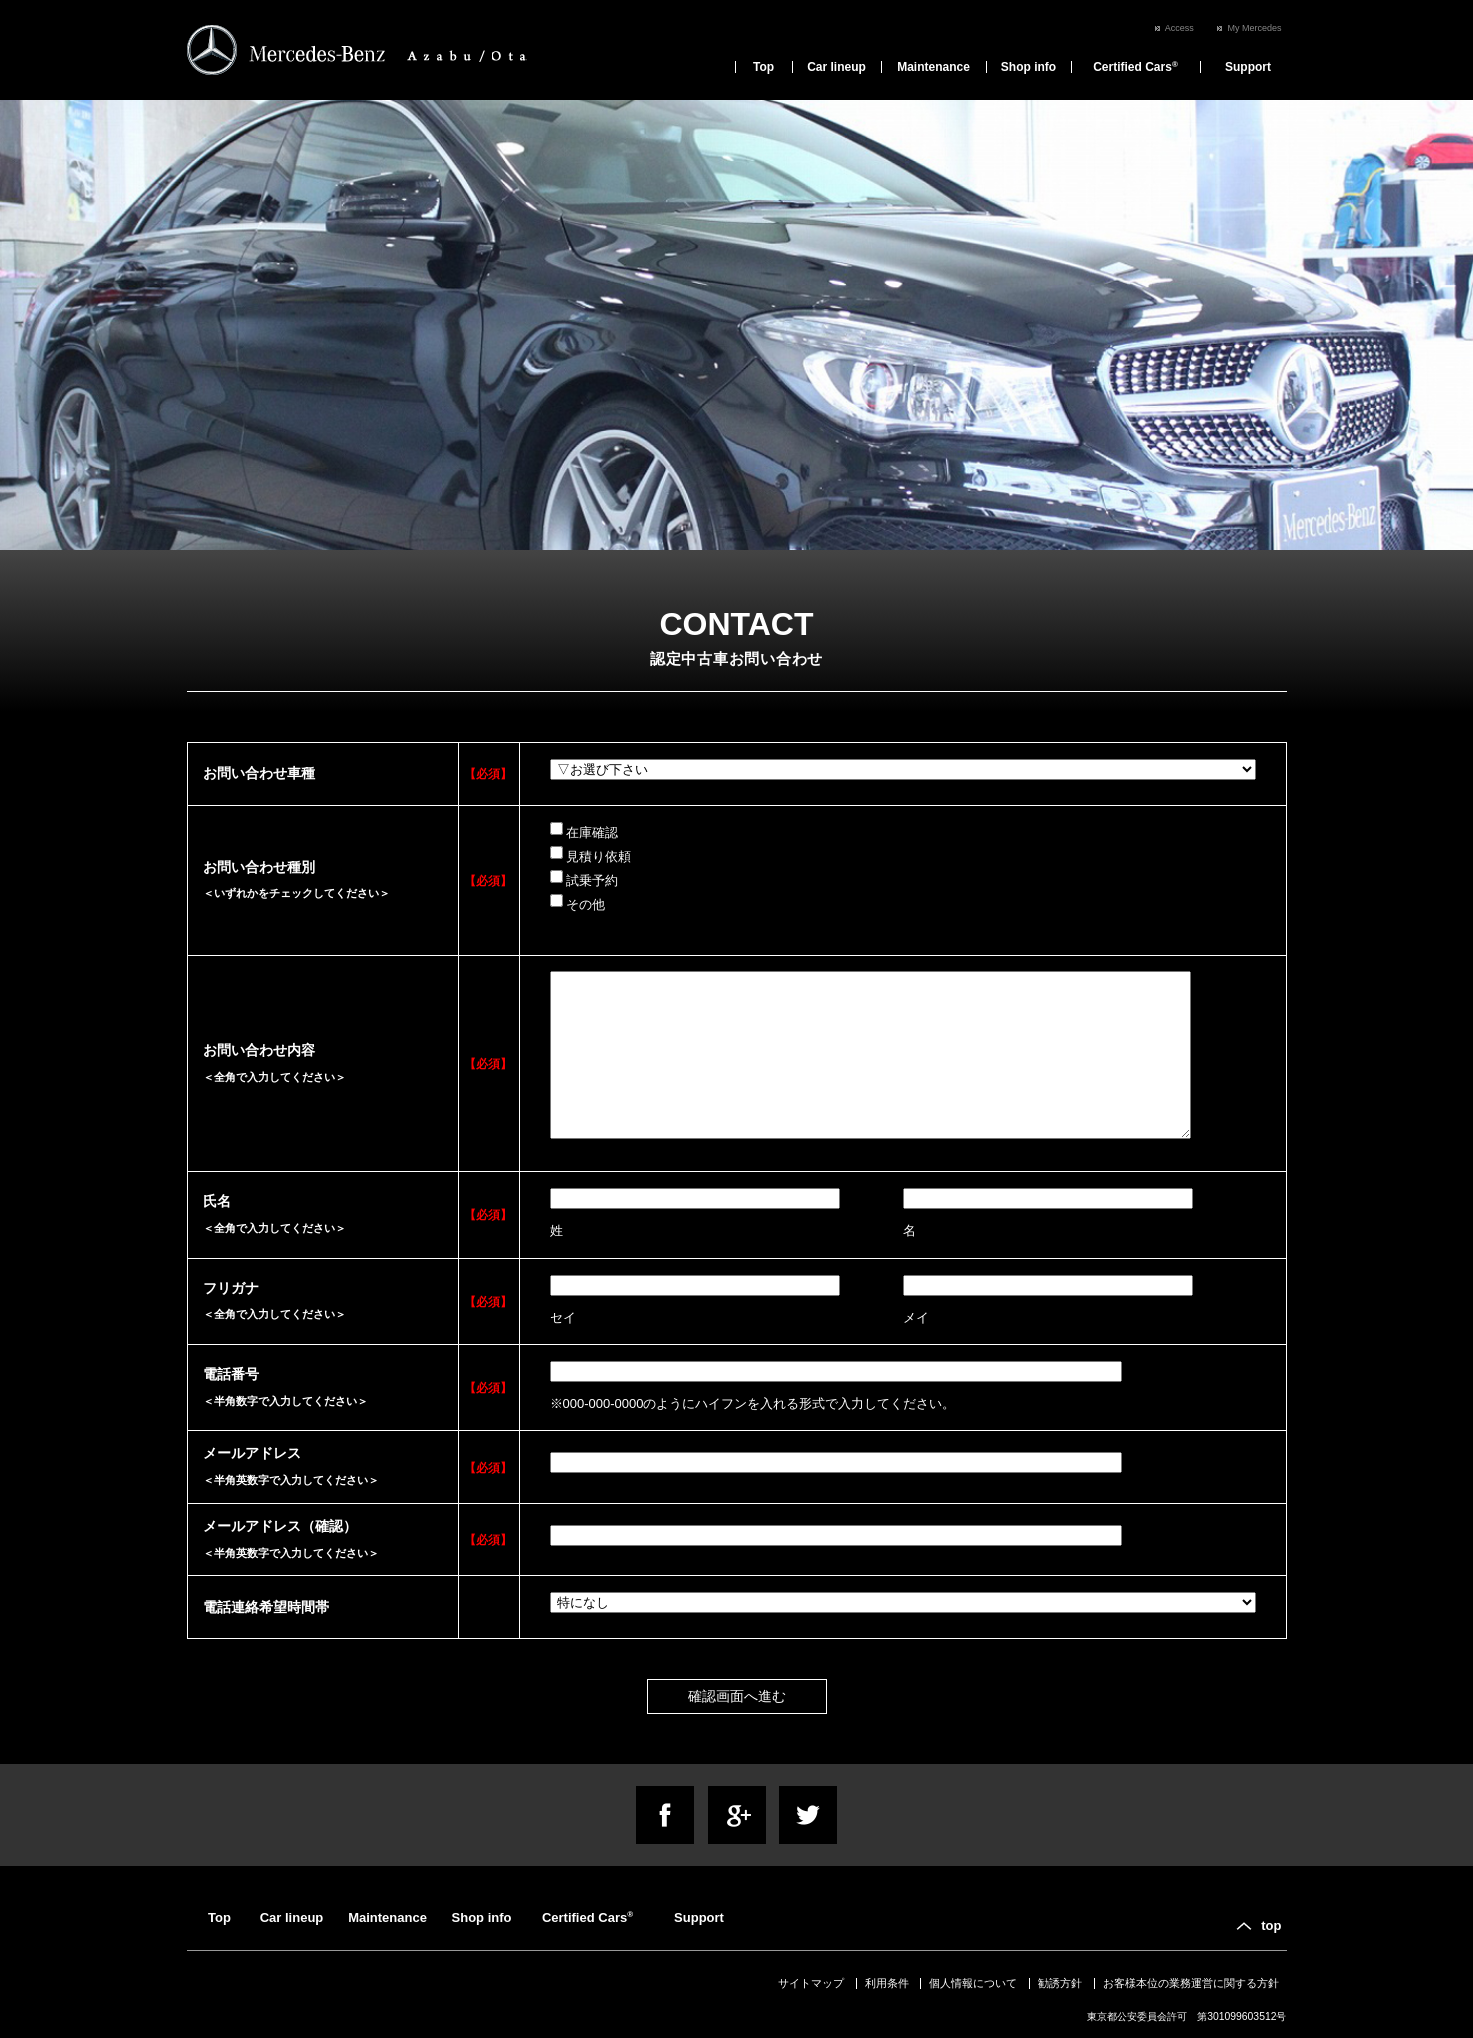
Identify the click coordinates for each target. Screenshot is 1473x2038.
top (1271, 1925)
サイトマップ (811, 1983)
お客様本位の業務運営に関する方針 (1191, 1983)
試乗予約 (584, 879)
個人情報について (973, 1983)
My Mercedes (1254, 28)
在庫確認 (584, 831)
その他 (577, 903)
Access (1179, 28)
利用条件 (887, 1983)
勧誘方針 (1060, 1983)
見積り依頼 (590, 855)
